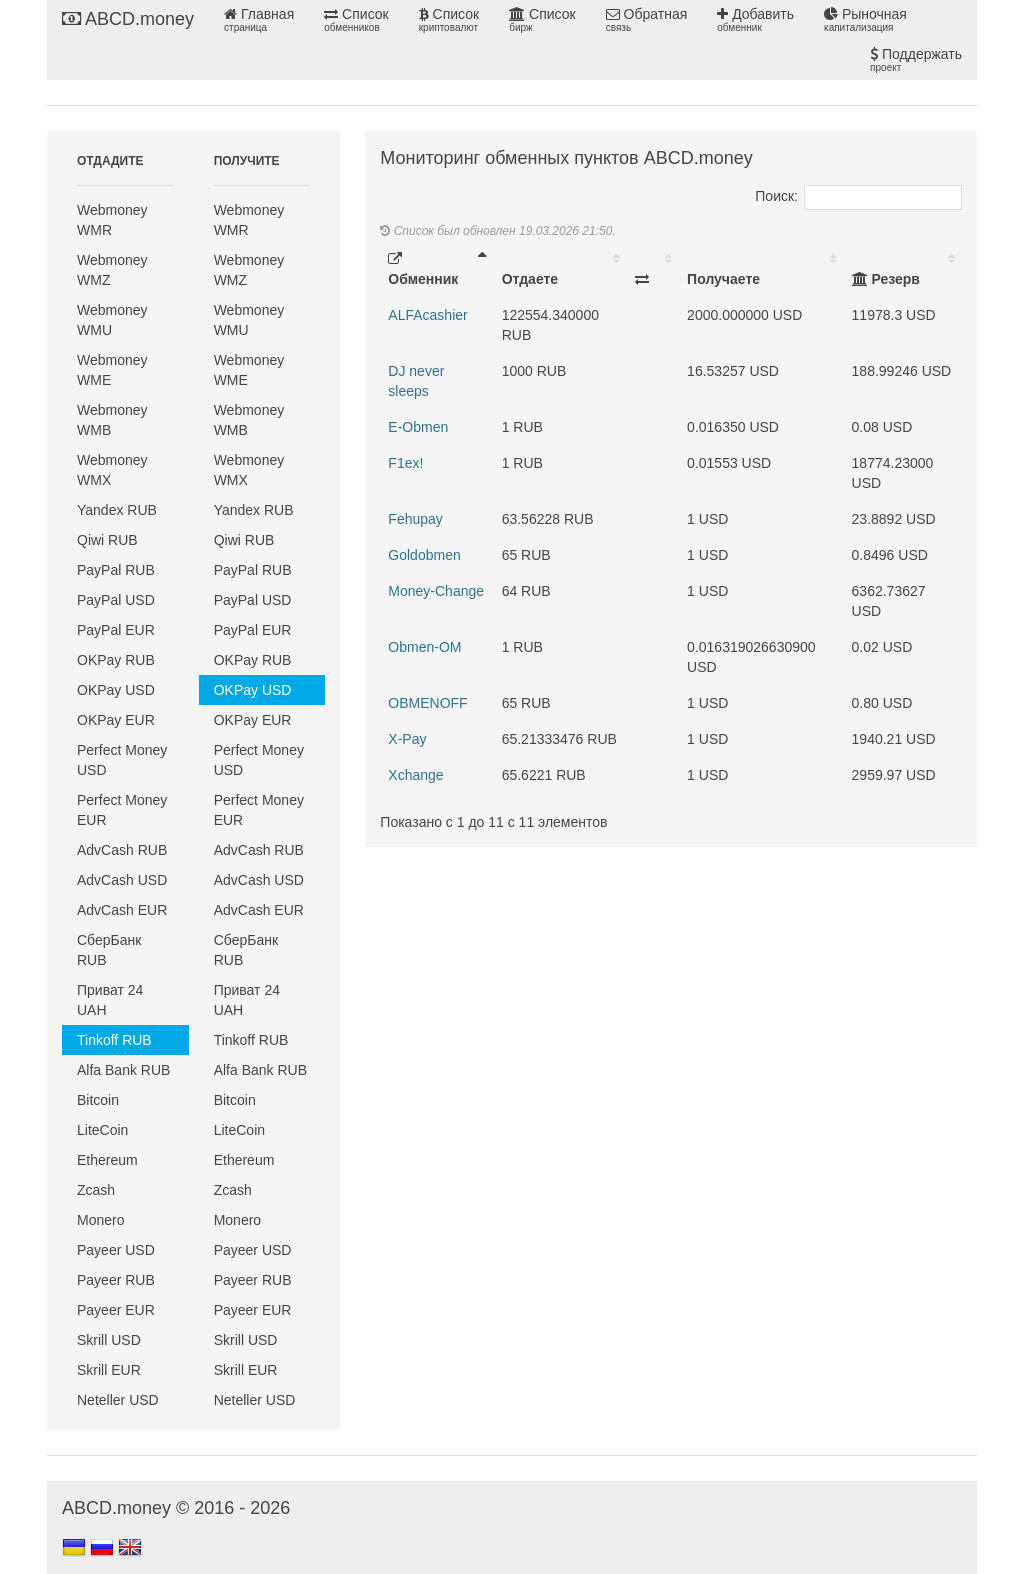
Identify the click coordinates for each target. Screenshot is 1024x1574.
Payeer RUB (116, 1280)
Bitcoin (98, 1100)
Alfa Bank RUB (123, 1070)
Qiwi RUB (107, 540)
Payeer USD (116, 1250)
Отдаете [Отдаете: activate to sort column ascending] (530, 279)
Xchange (415, 775)
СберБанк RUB (109, 950)
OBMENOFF (427, 703)
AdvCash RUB (122, 850)
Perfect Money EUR (122, 810)
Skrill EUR (109, 1370)
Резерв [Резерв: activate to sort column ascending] (886, 279)
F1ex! (405, 463)
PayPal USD (116, 600)
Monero (100, 1220)
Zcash (96, 1190)
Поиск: (858, 196)
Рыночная (865, 20)
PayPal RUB (116, 570)
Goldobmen (424, 555)
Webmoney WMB (112, 420)
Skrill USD (109, 1340)
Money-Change (436, 591)
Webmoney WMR (112, 220)
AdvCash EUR (122, 910)
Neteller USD (118, 1400)
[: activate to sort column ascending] (653, 269)
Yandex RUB (117, 510)
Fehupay (415, 519)
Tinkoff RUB (114, 1040)
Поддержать (916, 60)
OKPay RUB (116, 660)
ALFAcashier (427, 315)
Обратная (647, 20)
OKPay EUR (116, 720)
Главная (259, 20)
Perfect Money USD (122, 760)
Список (356, 20)
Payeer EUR (116, 1310)
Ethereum (107, 1160)
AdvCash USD (122, 880)
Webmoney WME (112, 370)
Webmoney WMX (112, 470)
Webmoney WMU (112, 320)
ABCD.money (128, 19)
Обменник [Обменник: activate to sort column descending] (423, 269)
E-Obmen (418, 427)
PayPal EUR (116, 630)
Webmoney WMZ (112, 270)
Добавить (755, 20)
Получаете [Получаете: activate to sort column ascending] (723, 279)
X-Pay (407, 739)
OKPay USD (116, 690)
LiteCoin (102, 1130)
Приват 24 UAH (110, 1000)
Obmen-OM (424, 647)
